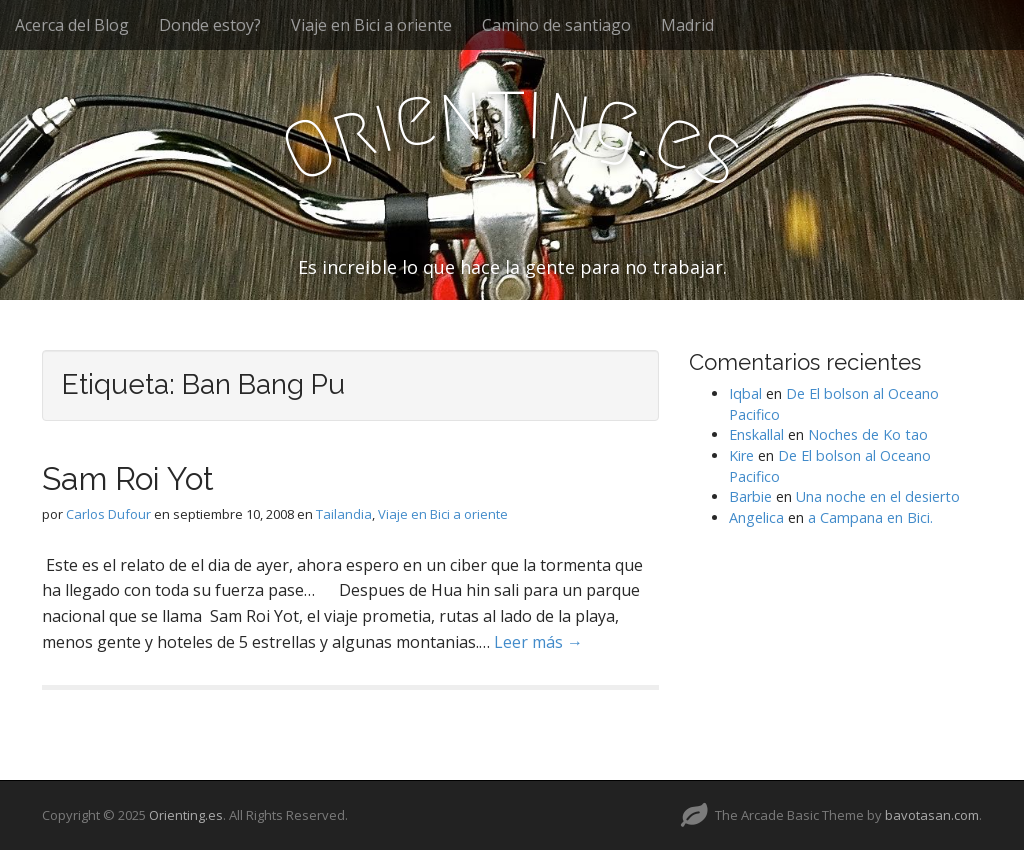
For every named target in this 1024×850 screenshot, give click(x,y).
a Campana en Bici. (870, 517)
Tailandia (344, 514)
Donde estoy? (210, 25)
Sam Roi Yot (128, 478)
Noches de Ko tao (868, 434)
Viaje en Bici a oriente (371, 25)
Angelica (756, 517)
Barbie (750, 496)
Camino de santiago (556, 25)
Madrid (687, 25)
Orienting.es (186, 815)
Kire (741, 455)
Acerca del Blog (72, 25)
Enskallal (756, 434)
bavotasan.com (932, 815)
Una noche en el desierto (878, 496)
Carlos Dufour (108, 514)
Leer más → (538, 642)
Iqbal (745, 393)
